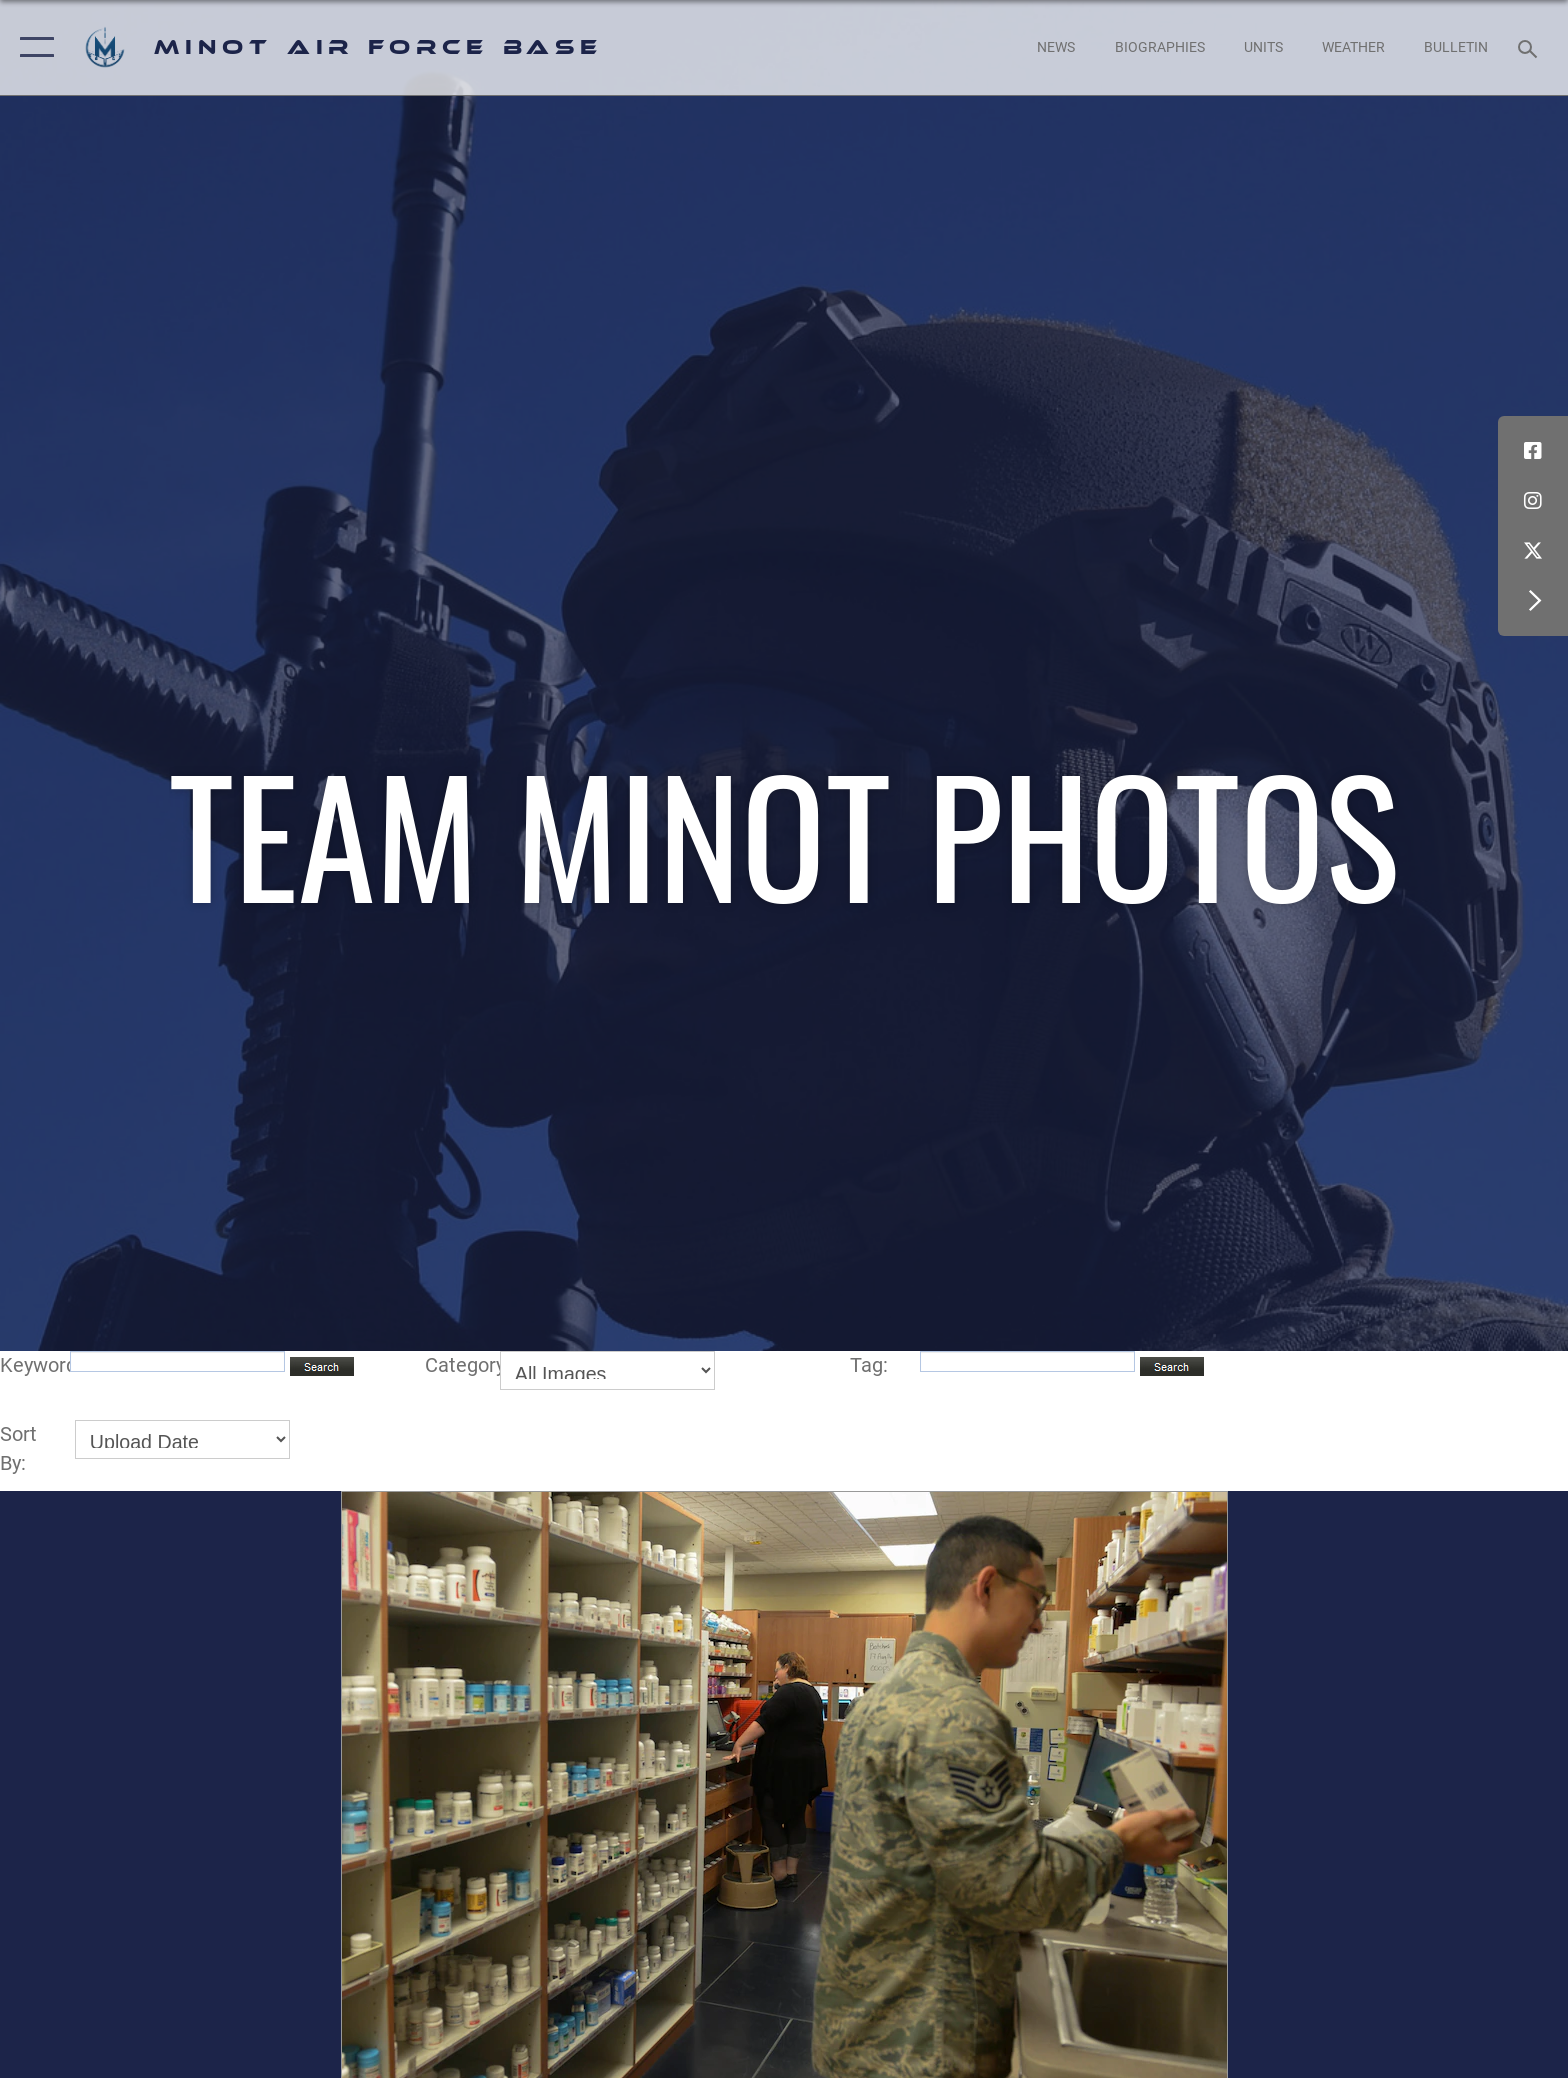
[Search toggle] (1530, 47)
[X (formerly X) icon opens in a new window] (1533, 551)
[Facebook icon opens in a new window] (1533, 451)
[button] (32, 47)
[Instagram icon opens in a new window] (1533, 501)
